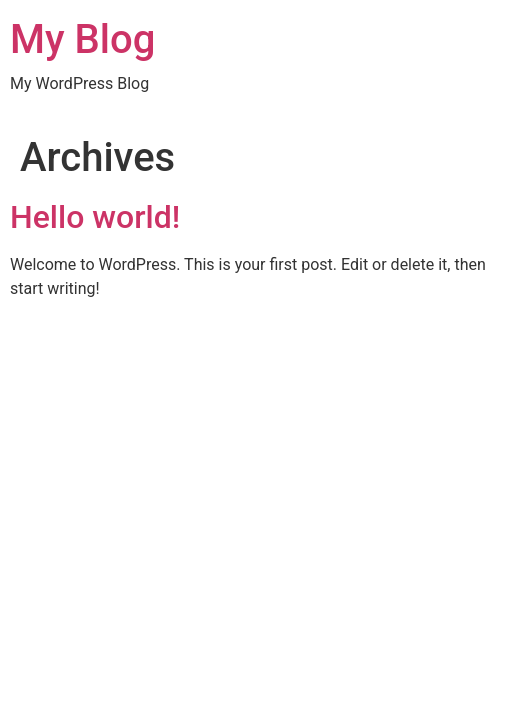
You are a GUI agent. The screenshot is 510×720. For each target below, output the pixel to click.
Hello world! (95, 217)
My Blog (82, 39)
